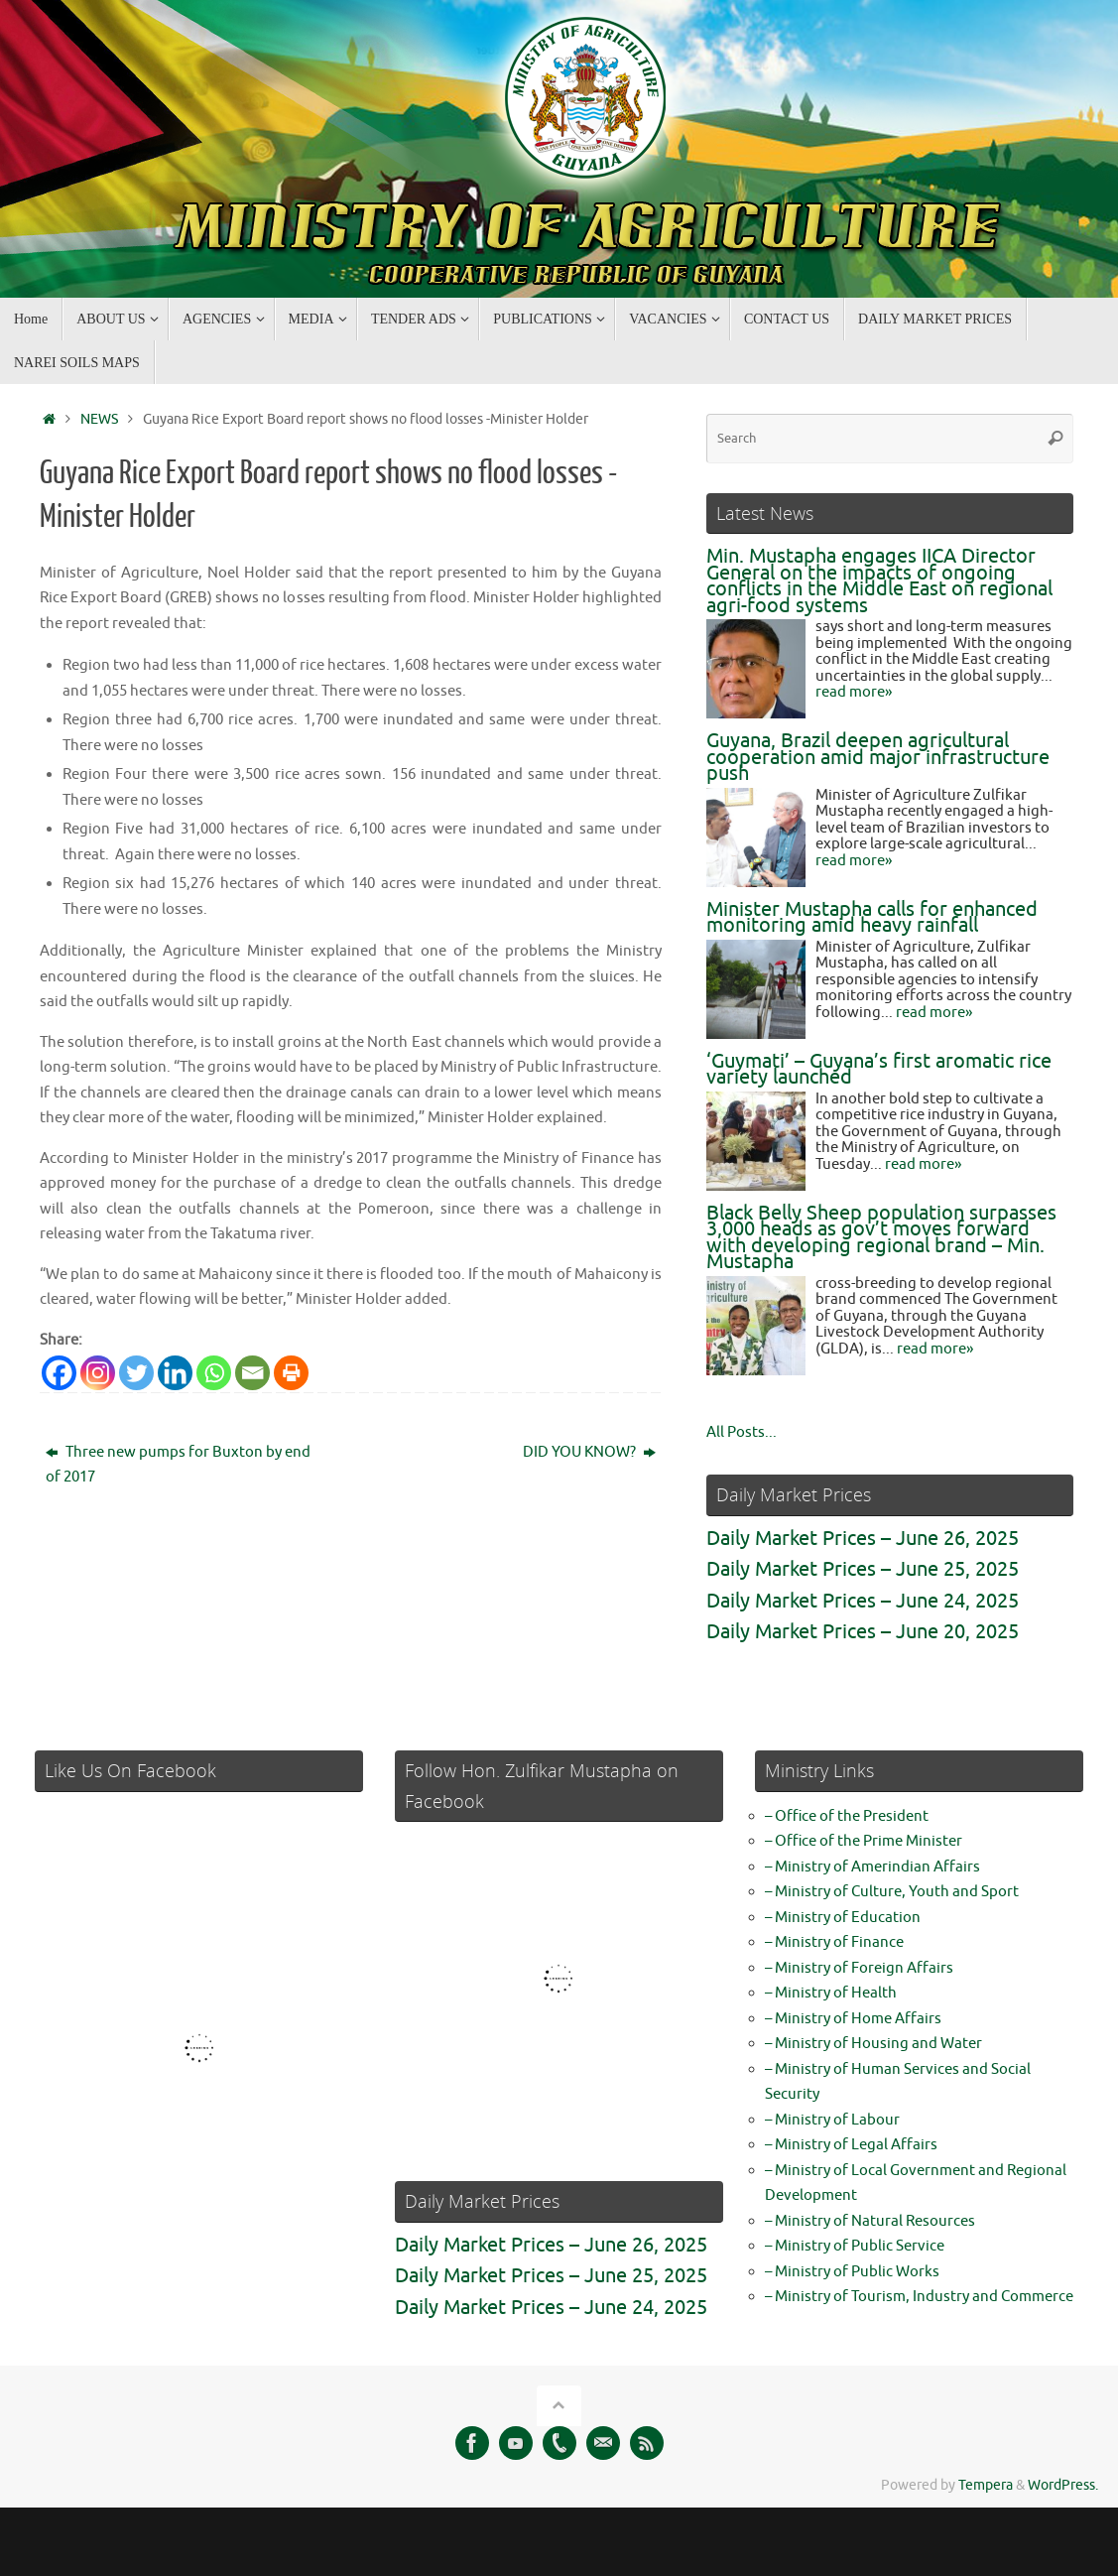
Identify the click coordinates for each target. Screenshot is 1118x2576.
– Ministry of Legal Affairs (851, 2144)
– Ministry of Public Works (852, 2271)
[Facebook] (59, 1372)
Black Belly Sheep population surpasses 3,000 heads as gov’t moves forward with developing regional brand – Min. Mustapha (881, 1238)
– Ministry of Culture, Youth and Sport (892, 1891)
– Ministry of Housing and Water (873, 2043)
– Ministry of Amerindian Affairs (872, 1867)
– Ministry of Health (831, 1993)
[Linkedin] (175, 1372)
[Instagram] (97, 1372)
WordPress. (1063, 2485)
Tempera (985, 2485)
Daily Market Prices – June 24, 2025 (862, 1601)
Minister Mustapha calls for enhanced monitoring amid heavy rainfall (872, 918)
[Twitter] (136, 1372)
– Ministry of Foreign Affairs (859, 1968)
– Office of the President (847, 1816)
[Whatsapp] (213, 1372)
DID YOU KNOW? (589, 1452)
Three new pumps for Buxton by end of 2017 (178, 1465)
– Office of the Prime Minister (863, 1841)
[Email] (252, 1372)
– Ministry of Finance (834, 1942)
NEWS (99, 419)
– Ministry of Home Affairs (853, 2018)
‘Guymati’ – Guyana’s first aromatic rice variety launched (879, 1070)
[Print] (291, 1372)
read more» (853, 692)
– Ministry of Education (843, 1917)
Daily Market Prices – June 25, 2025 (862, 1569)
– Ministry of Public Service (854, 2246)
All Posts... (741, 1432)
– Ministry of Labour (832, 2120)
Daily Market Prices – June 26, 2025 (862, 1538)
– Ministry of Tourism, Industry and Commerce (919, 2296)
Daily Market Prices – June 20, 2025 (862, 1631)
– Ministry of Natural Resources (870, 2221)
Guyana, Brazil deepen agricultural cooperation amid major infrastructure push (878, 757)
